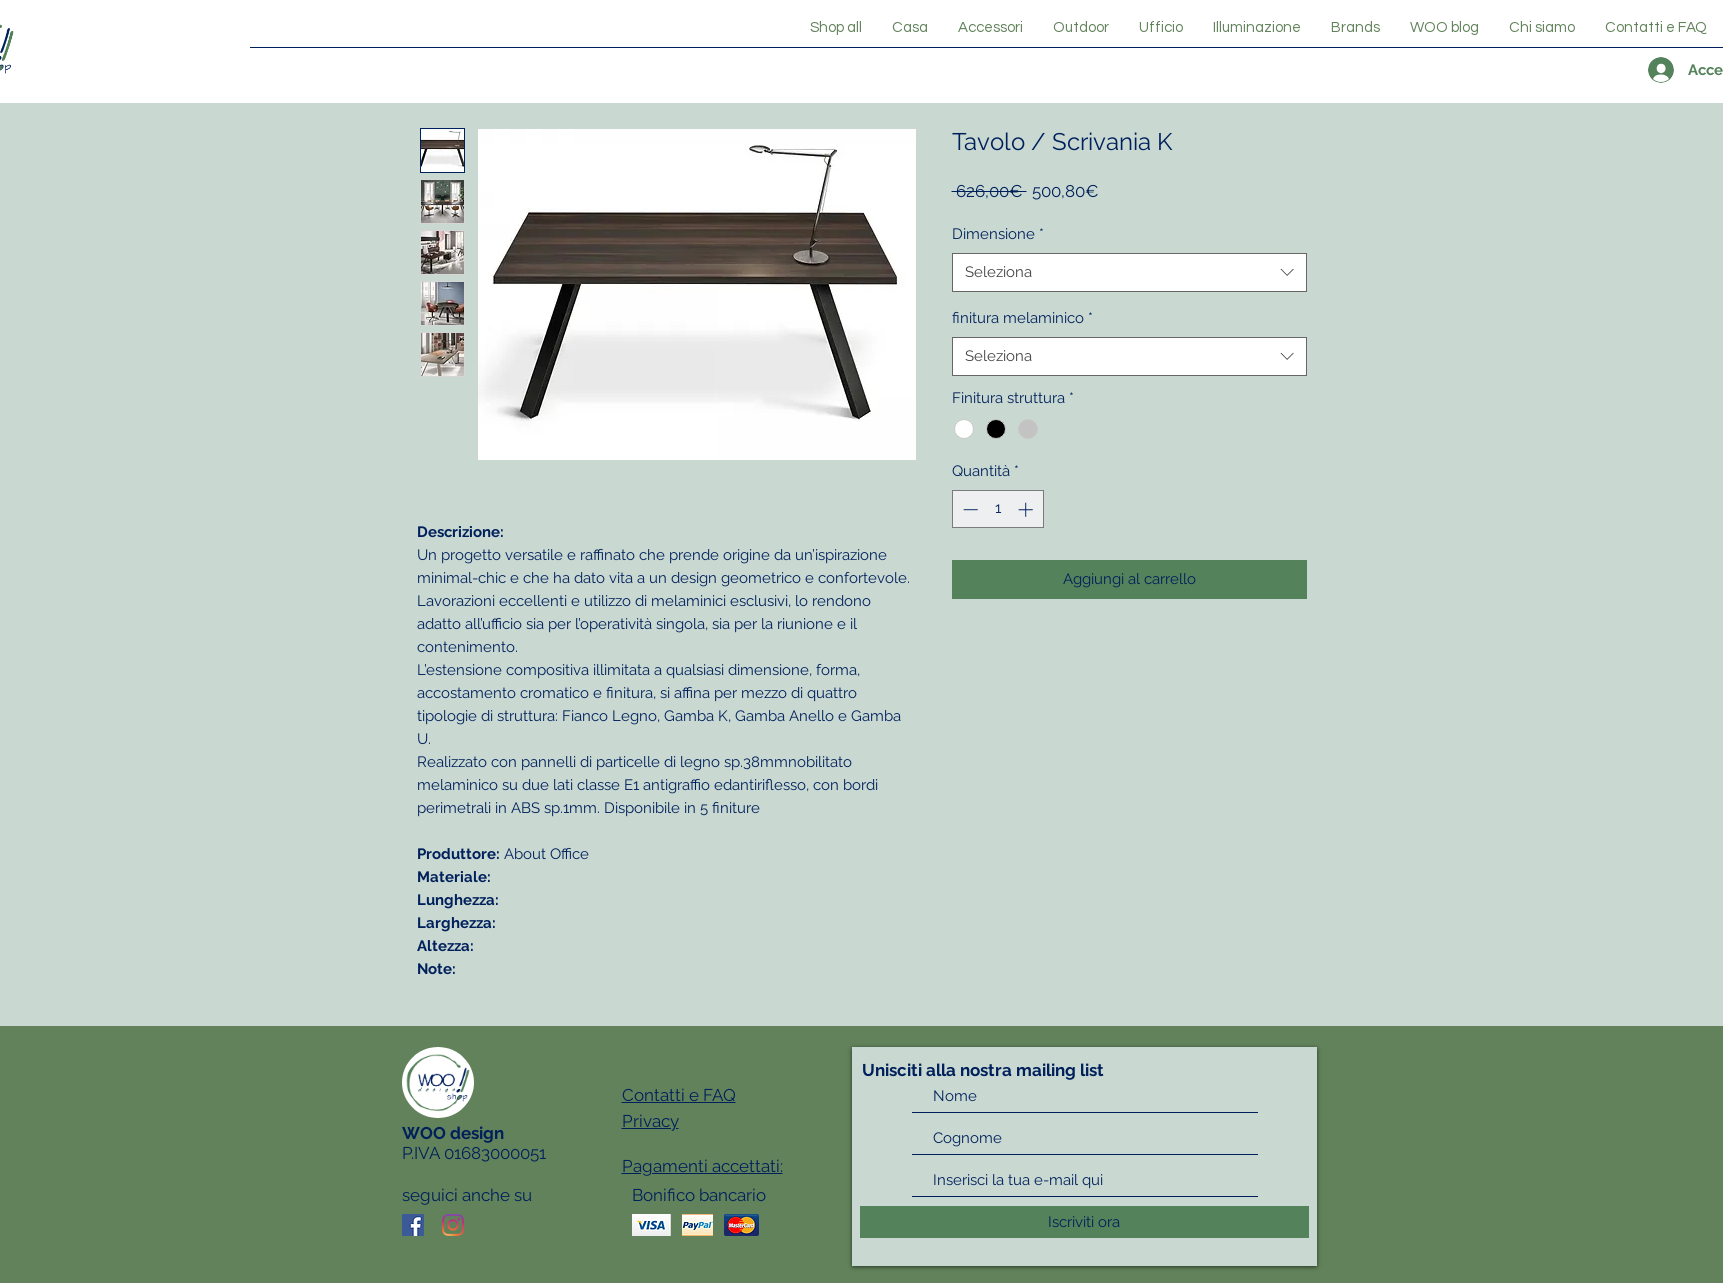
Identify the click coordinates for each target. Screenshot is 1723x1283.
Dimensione (998, 234)
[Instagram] (453, 1225)
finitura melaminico (1022, 318)
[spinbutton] (997, 509)
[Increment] (1027, 509)
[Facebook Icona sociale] (413, 1225)
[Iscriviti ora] (1084, 1222)
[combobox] (1129, 272)
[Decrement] (968, 509)
